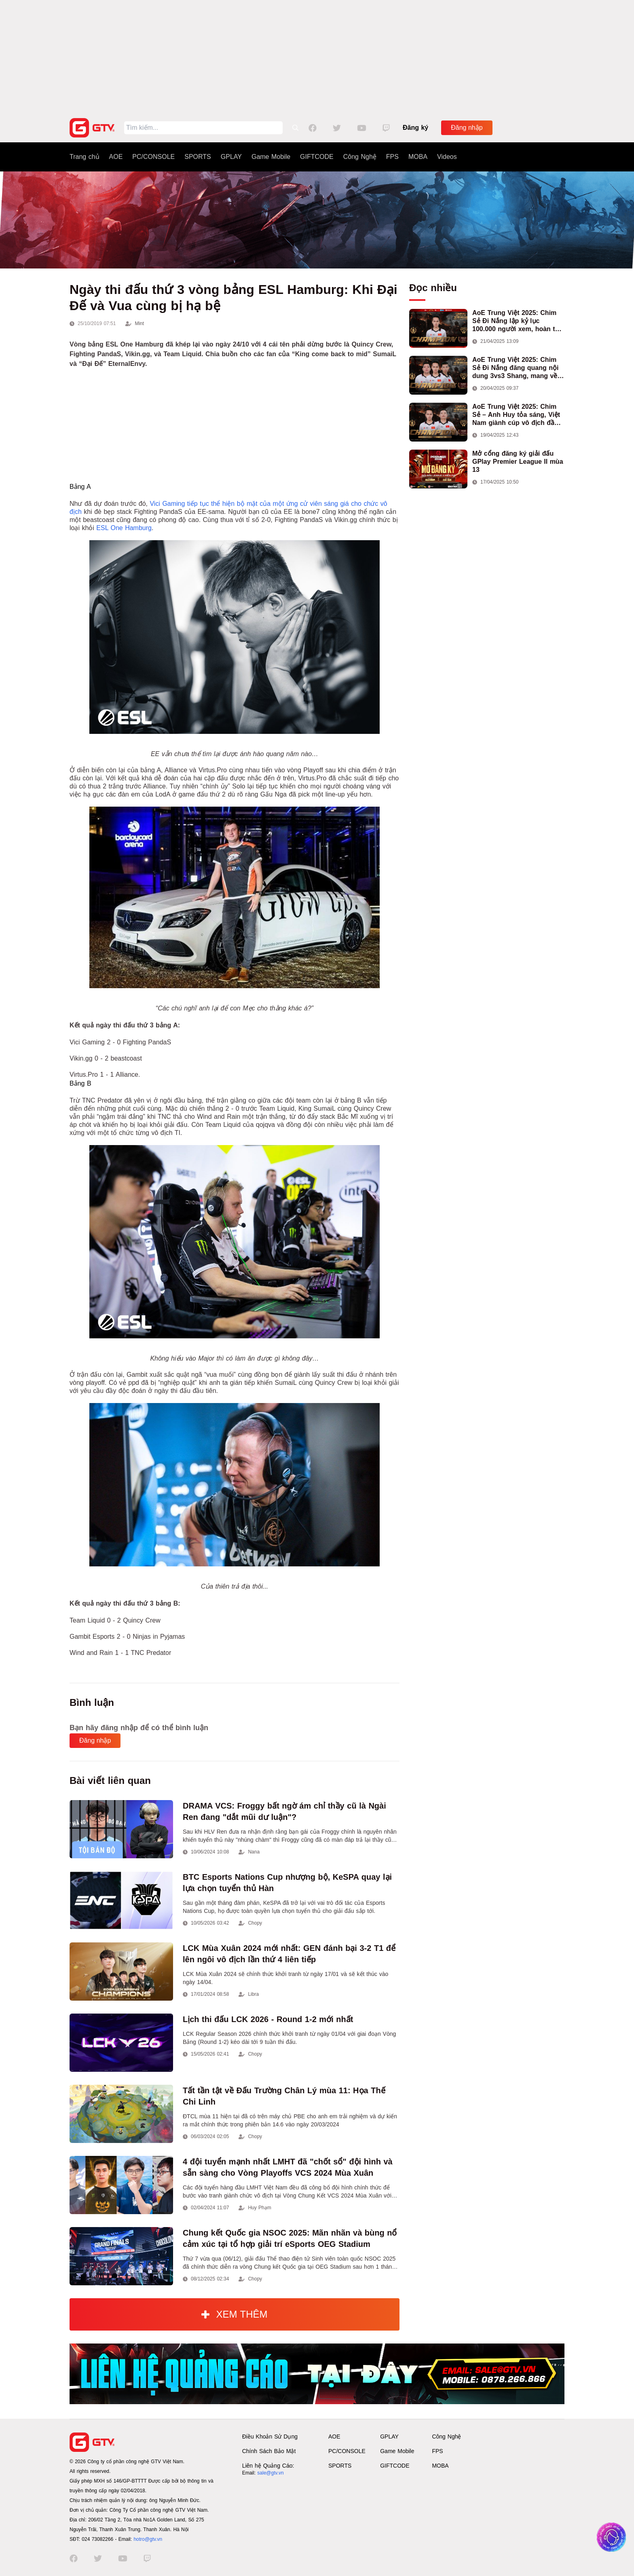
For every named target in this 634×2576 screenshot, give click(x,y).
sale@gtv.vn (270, 2473)
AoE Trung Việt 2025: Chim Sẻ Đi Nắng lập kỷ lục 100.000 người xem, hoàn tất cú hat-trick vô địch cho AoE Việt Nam (516, 321)
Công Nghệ (359, 156)
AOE (116, 156)
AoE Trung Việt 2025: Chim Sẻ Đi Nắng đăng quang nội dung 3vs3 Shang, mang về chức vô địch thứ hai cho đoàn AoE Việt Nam (515, 368)
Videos (447, 156)
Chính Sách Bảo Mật (269, 2451)
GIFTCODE (317, 156)
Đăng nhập (466, 127)
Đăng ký (415, 127)
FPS (392, 156)
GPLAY (231, 156)
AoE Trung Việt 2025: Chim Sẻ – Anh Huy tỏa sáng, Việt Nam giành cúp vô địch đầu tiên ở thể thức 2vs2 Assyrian (518, 415)
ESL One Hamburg (124, 527)
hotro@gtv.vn (147, 2539)
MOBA (417, 156)
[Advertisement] (317, 56)
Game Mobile (270, 156)
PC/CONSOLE (153, 156)
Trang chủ (84, 156)
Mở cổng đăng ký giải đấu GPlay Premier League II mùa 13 (517, 461)
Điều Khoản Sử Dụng (270, 2436)
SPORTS (197, 156)
